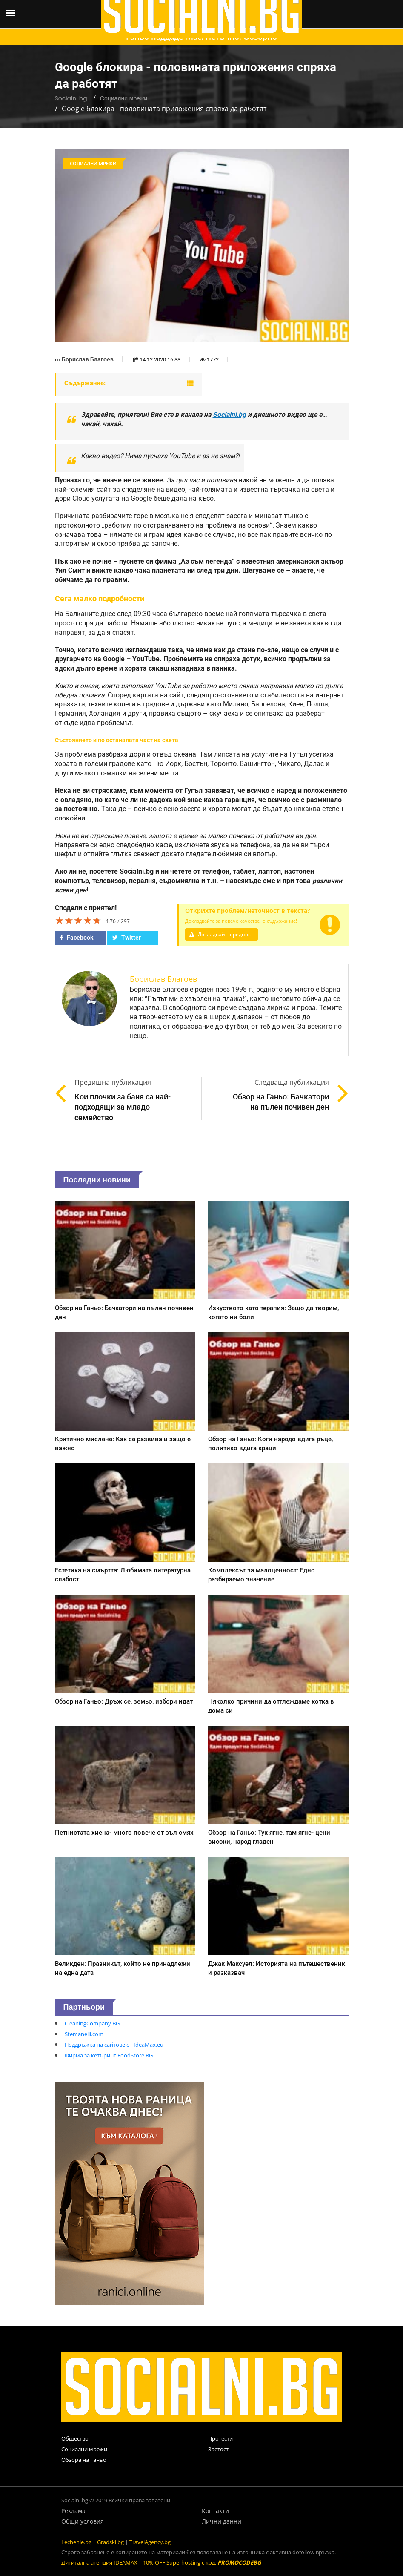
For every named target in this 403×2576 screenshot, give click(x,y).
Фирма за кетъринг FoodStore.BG (109, 2055)
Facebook (76, 937)
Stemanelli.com (84, 2034)
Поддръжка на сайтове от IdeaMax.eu (114, 2044)
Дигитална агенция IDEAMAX (99, 2562)
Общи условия (82, 2521)
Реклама (73, 2511)
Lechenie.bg (76, 2542)
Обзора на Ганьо (83, 2460)
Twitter (126, 937)
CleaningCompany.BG (92, 2023)
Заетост (218, 2449)
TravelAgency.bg (150, 2542)
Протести (220, 2438)
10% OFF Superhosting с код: (202, 2562)
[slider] (78, 920)
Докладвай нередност (223, 934)
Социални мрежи (123, 98)
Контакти (215, 2511)
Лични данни (221, 2521)
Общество (75, 2438)
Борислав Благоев (88, 359)
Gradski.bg (110, 2542)
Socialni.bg (71, 98)
